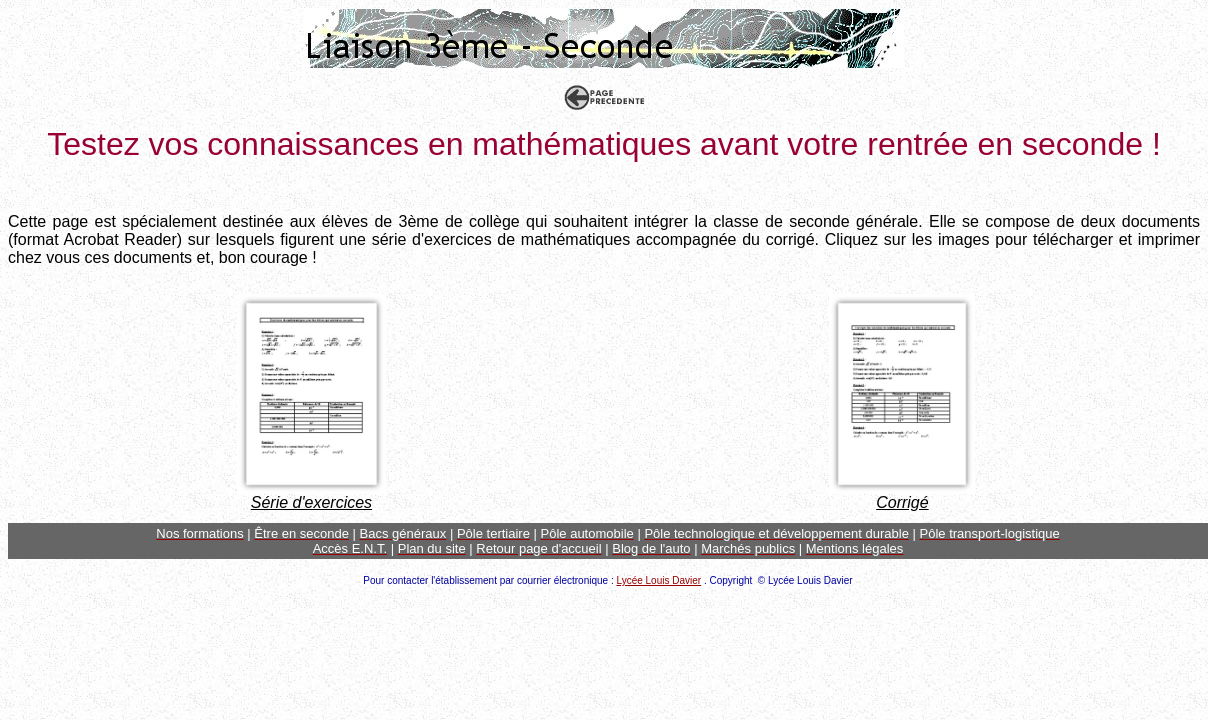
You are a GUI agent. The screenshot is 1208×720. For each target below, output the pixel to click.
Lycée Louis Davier (658, 580)
